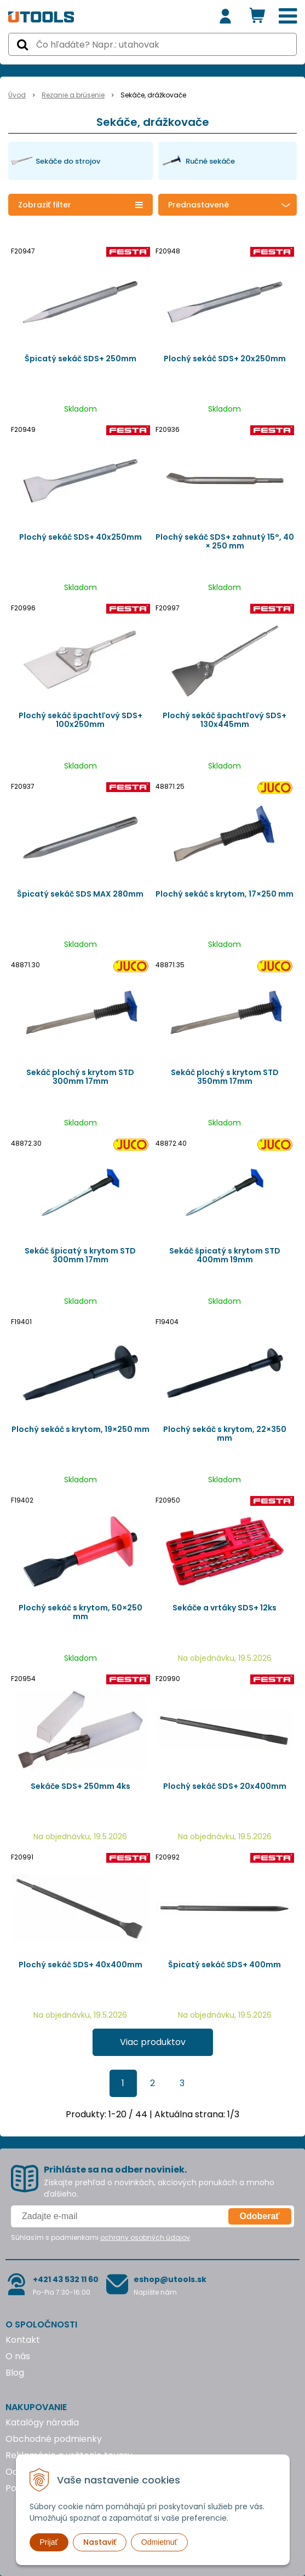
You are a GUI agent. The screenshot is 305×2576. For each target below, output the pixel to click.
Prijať (49, 2542)
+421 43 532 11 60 (66, 2279)
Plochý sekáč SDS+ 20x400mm (224, 1786)
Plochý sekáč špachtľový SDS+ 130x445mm (224, 720)
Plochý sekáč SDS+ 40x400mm (80, 1964)
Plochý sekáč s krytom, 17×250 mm (225, 894)
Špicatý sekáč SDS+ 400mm (224, 1964)
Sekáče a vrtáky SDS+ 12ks (224, 1607)
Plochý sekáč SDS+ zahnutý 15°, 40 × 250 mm (225, 541)
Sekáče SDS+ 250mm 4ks (80, 1786)
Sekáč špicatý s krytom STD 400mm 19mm (224, 1255)
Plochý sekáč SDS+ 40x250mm (80, 537)
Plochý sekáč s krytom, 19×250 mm (80, 1429)
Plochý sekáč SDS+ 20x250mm (225, 358)
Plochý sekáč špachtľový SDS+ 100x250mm (80, 720)
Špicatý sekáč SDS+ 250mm (80, 358)
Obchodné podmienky (53, 2439)
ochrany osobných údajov (145, 2237)
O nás (17, 2356)
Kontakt (22, 2340)
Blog (14, 2372)
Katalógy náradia (42, 2422)
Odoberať (260, 2216)
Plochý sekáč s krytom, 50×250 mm (80, 1612)
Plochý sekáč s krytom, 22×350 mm (224, 1433)
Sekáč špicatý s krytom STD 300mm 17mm (80, 1255)
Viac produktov (153, 2042)
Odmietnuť (159, 2542)
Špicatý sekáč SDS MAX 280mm (80, 894)
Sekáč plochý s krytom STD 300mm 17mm (80, 1076)
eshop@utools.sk (170, 2279)
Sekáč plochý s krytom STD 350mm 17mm (225, 1076)
